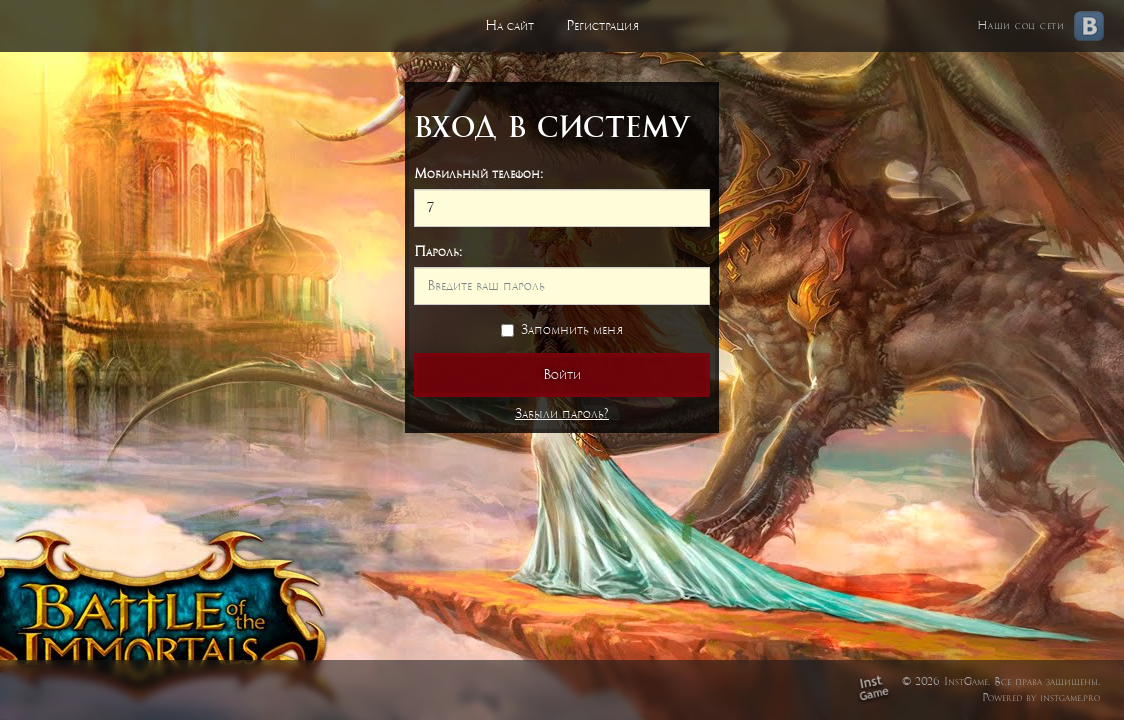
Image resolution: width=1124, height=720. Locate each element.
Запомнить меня (562, 329)
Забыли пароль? (562, 413)
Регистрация (602, 25)
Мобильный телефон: (478, 173)
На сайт (509, 25)
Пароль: (438, 251)
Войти (562, 374)
